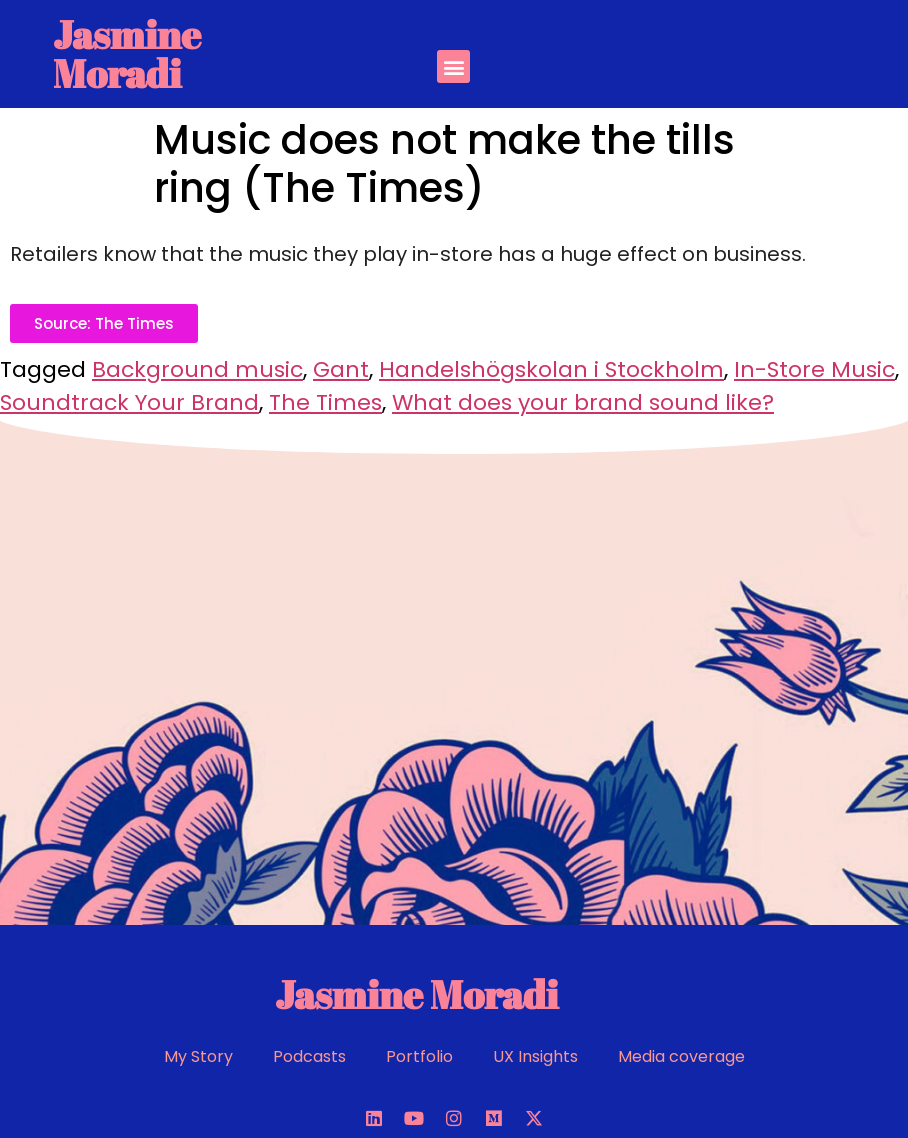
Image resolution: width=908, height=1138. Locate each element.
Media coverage (681, 1056)
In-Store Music (814, 369)
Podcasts (309, 1056)
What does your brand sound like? (583, 402)
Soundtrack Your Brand (129, 402)
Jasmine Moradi (127, 53)
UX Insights (535, 1056)
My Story (198, 1056)
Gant (341, 369)
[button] (453, 66)
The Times (325, 402)
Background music (197, 369)
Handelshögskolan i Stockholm (551, 369)
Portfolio (419, 1056)
